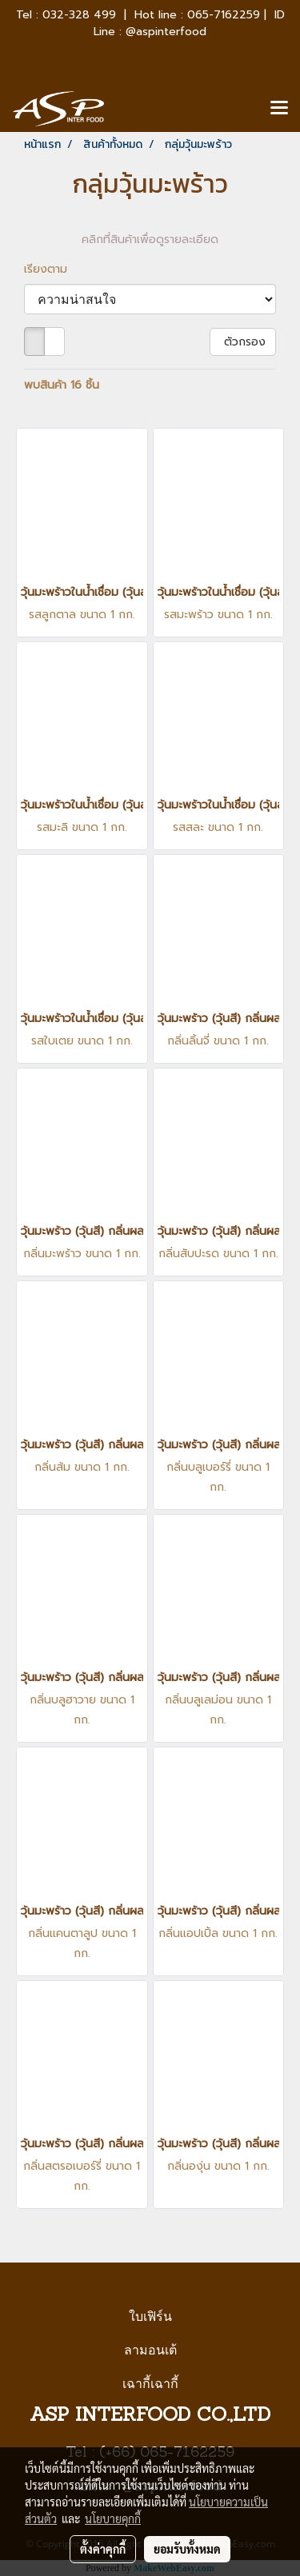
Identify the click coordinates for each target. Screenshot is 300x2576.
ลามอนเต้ (150, 2350)
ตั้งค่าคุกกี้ (103, 2549)
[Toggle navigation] (279, 108)
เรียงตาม (51, 269)
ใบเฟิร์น (150, 2316)
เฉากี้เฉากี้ (150, 2383)
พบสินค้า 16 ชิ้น (61, 385)
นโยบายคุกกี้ (113, 2518)
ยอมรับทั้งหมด (187, 2549)
